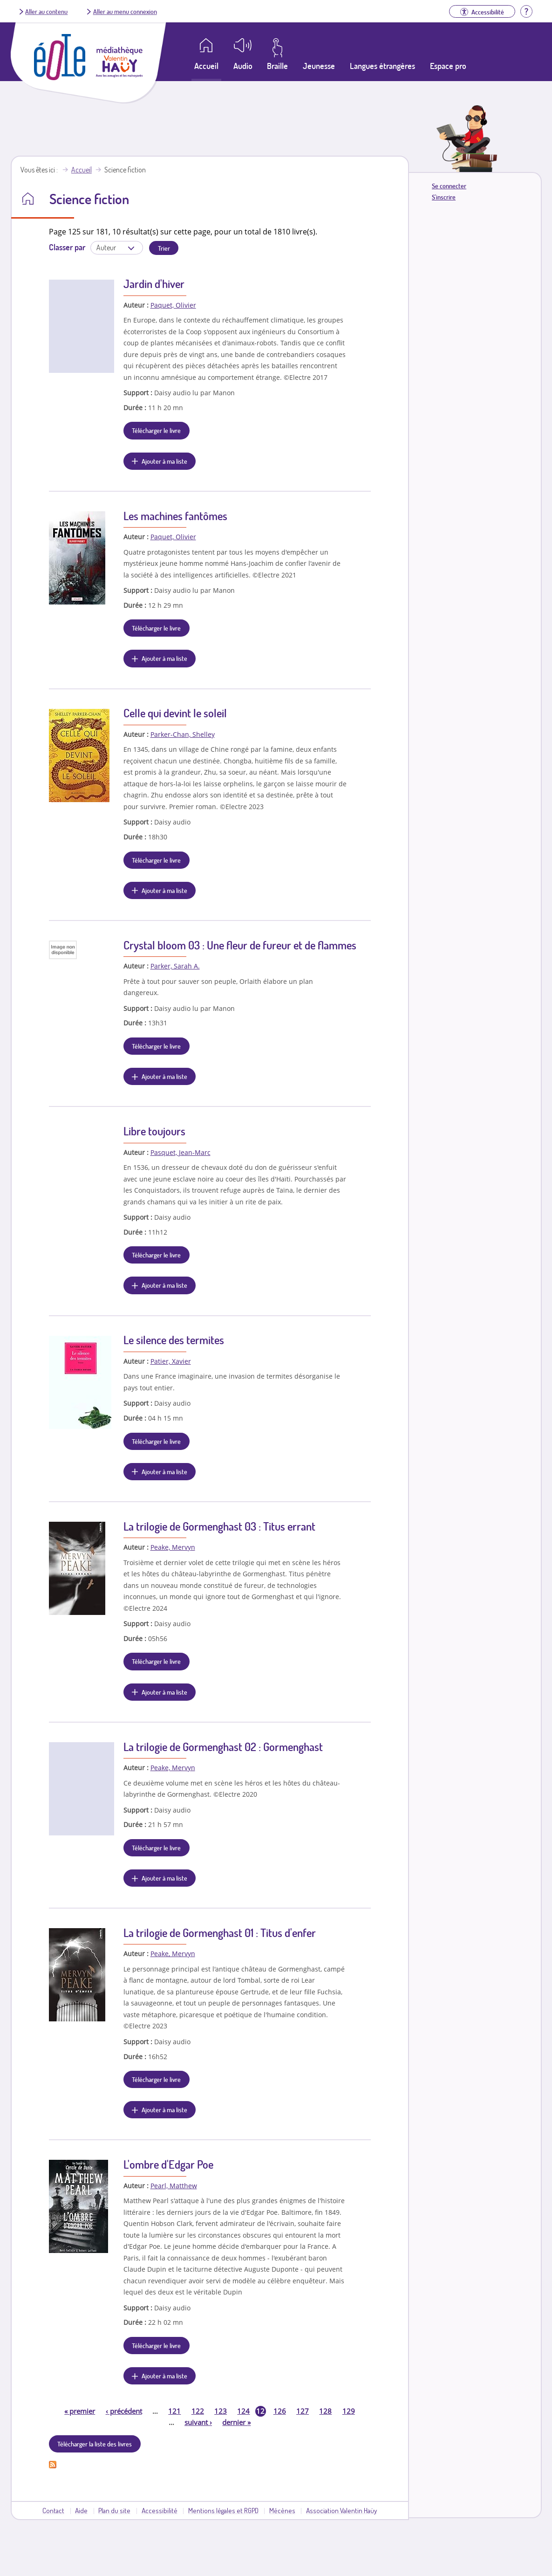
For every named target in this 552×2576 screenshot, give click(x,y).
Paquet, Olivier (173, 305)
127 (302, 2411)
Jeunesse (319, 66)
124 (243, 2411)
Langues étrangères (382, 66)
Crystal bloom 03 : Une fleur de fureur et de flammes (239, 945)
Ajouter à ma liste (164, 461)
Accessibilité (159, 2510)
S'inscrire (444, 197)
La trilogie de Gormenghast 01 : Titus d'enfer (219, 1932)
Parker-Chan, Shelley (182, 734)
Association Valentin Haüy (341, 2510)
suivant (198, 2422)
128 (325, 2411)
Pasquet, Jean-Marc (180, 1152)
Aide (81, 2510)
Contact (53, 2510)
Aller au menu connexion (125, 11)
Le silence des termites (173, 1340)
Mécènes (282, 2510)
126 (279, 2411)
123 (220, 2411)
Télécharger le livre (156, 430)
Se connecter (449, 186)
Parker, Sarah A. (175, 966)
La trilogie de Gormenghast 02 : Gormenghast (223, 1746)
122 (197, 2411)
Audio (242, 66)
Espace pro (448, 66)
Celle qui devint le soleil (175, 713)
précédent (124, 2411)
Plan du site (114, 2510)
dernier (236, 2422)
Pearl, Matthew (173, 2185)
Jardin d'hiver (153, 283)
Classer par (67, 247)
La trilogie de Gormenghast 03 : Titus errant (219, 1526)
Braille (277, 66)
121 (174, 2411)
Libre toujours (154, 1131)
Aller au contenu (46, 11)
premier (79, 2411)
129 (348, 2411)
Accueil (81, 169)
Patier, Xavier (170, 1361)
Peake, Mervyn (172, 1547)
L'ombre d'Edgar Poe (168, 2164)
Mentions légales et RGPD (223, 2510)
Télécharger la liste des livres (94, 2443)
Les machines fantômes (175, 515)
